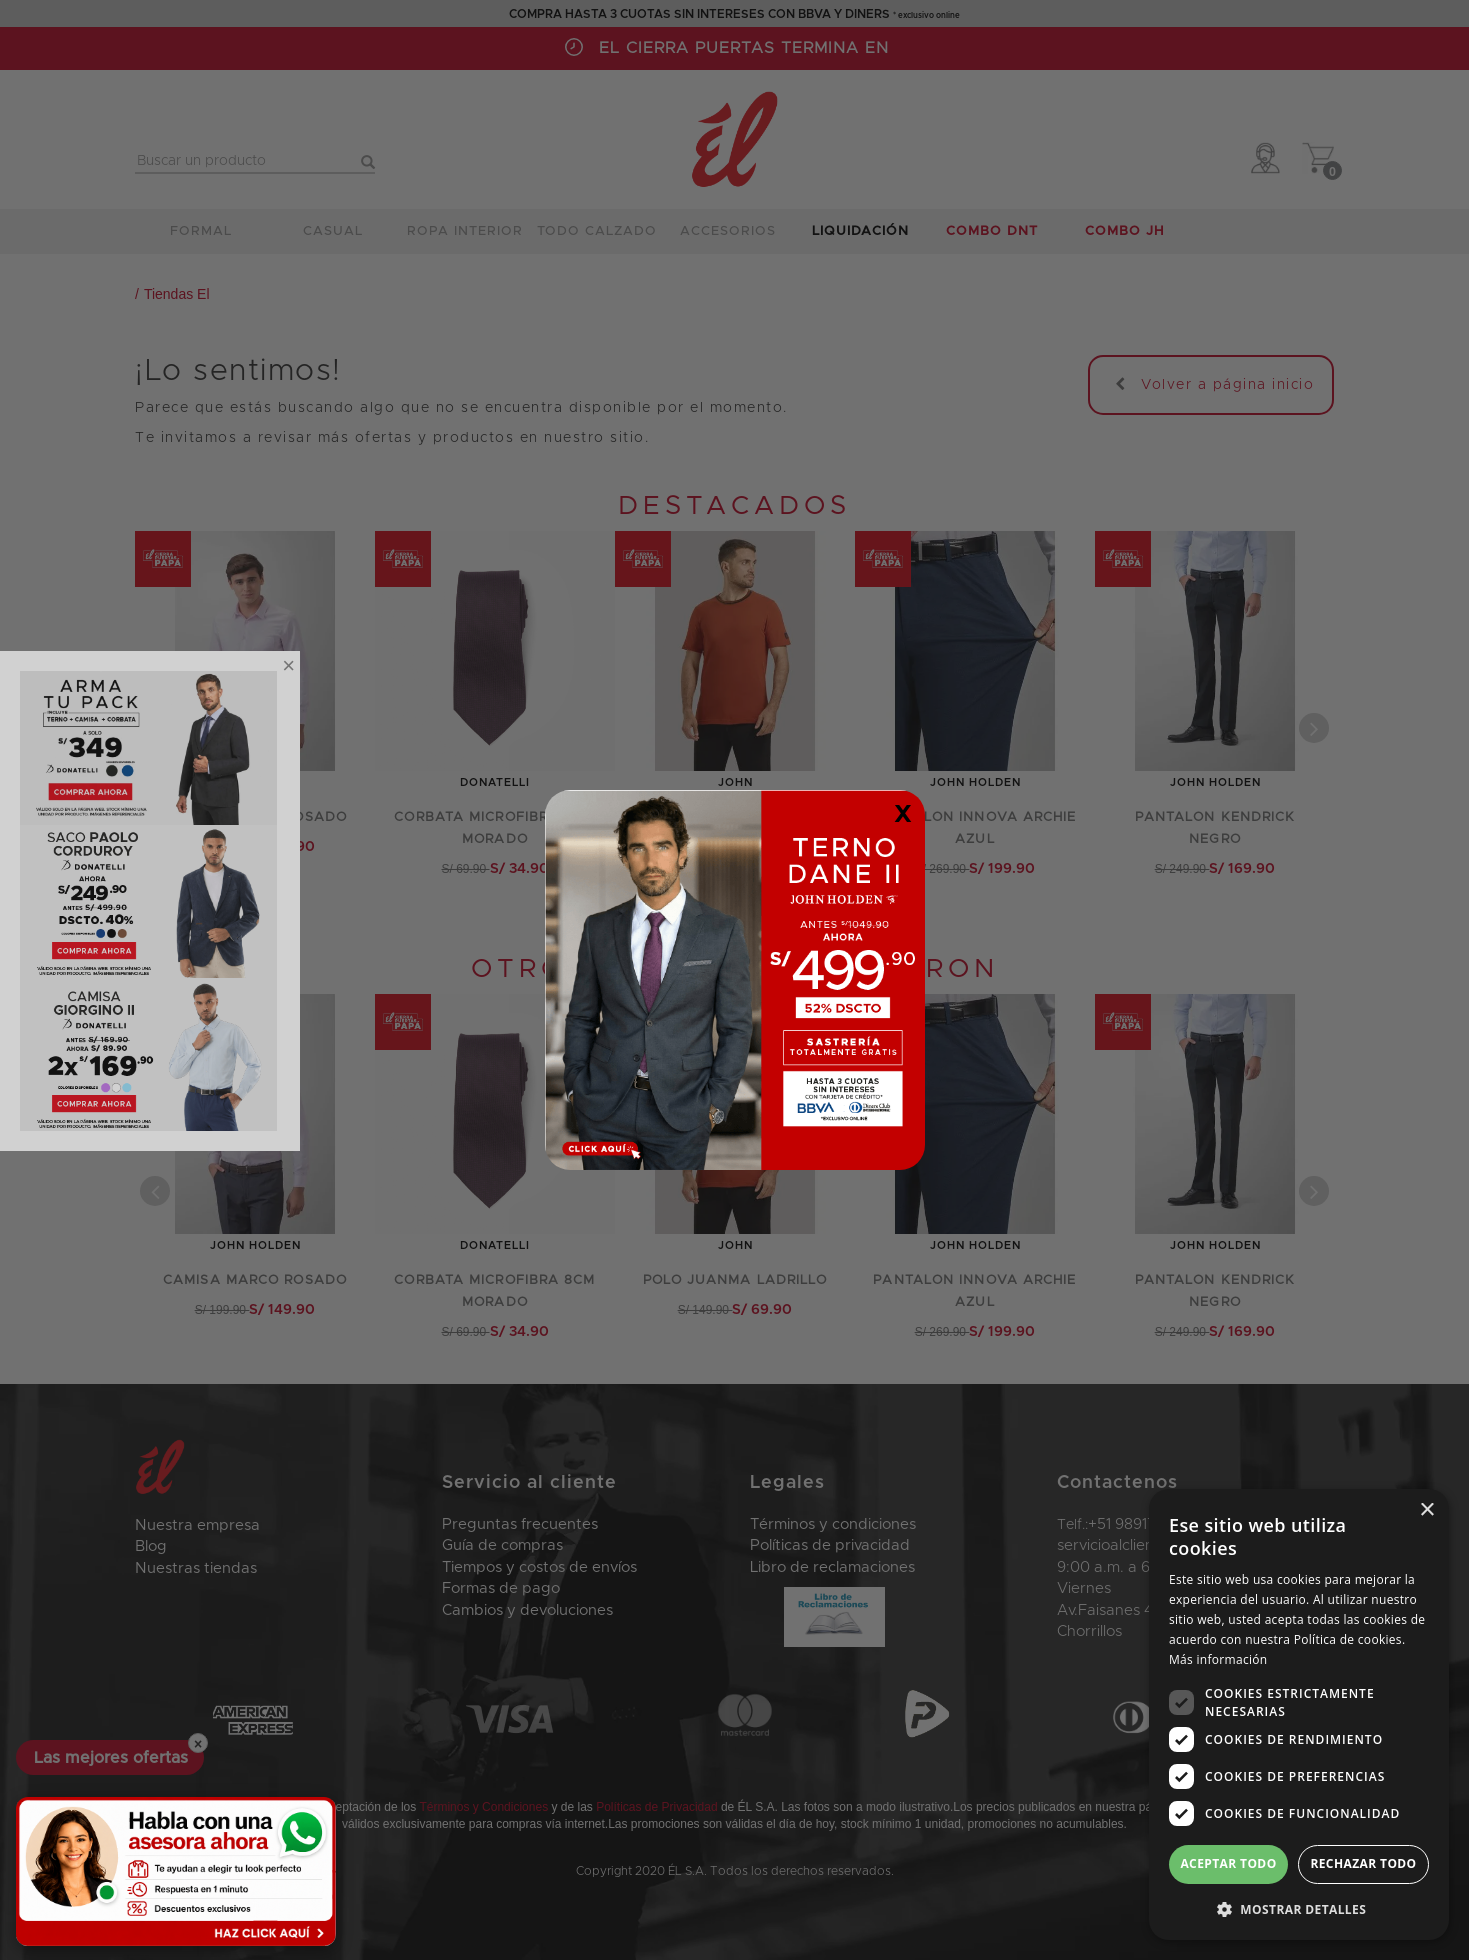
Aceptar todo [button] (1228, 1863)
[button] (1299, 1908)
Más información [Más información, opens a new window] (1218, 1659)
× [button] (1426, 1510)
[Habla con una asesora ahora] (176, 1871)
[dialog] (1299, 1714)
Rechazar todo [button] (1363, 1863)
